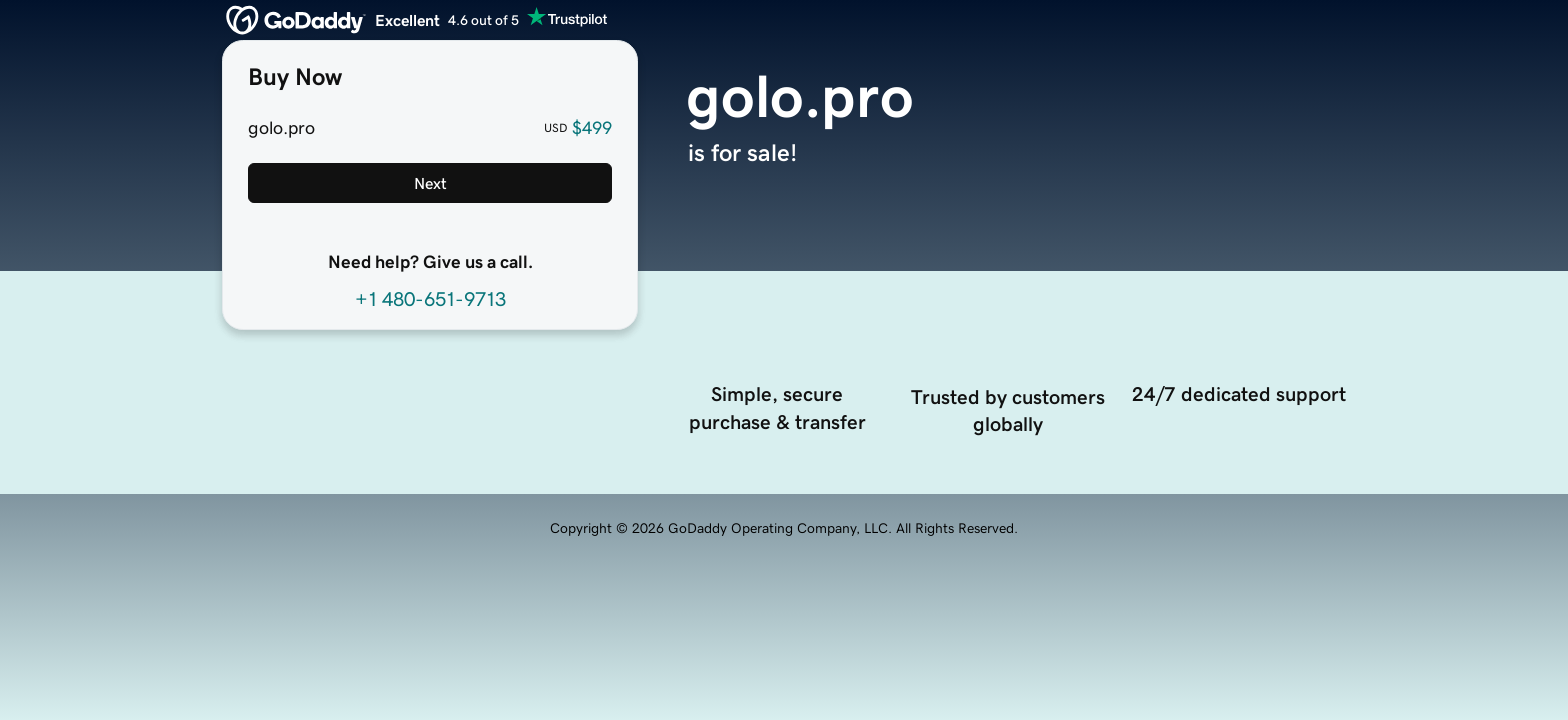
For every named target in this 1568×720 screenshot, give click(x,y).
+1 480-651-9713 (430, 299)
